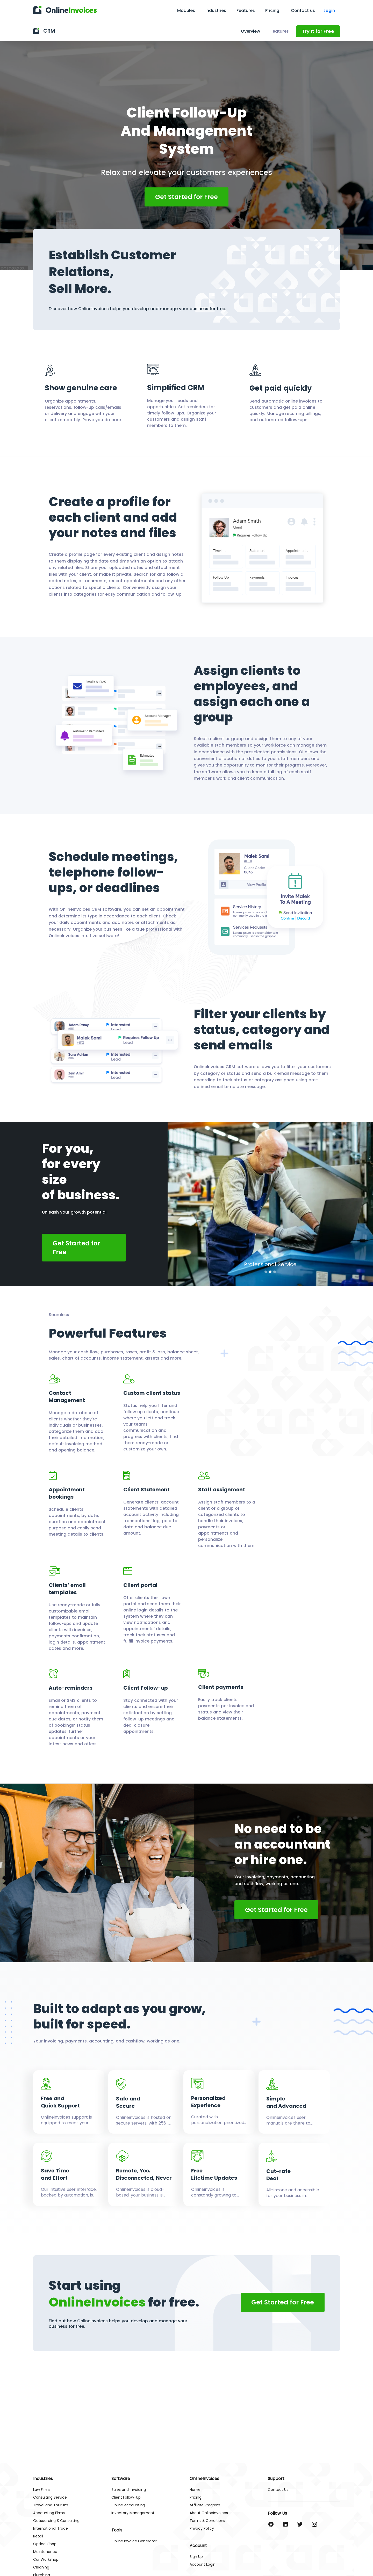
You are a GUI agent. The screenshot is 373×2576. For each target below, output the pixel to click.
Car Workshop (46, 2559)
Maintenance (45, 2552)
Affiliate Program (205, 2505)
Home (195, 2489)
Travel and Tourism (50, 2505)
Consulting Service (50, 2497)
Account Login (203, 2564)
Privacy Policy (202, 2528)
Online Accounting (128, 2505)
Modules (186, 10)
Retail (38, 2536)
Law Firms (42, 2489)
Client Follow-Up (126, 2497)
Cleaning (41, 2567)
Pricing (272, 10)
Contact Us (278, 2489)
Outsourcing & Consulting (56, 2521)
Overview (250, 31)
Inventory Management (132, 2513)
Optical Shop (44, 2544)
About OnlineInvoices (209, 2513)
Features (245, 10)
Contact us (303, 10)
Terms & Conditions (207, 2521)
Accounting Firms (49, 2513)
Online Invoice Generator (134, 2541)
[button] (265, 1272)
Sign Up (196, 2557)
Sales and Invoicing (128, 2489)
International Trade (50, 2528)
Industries (215, 10)
